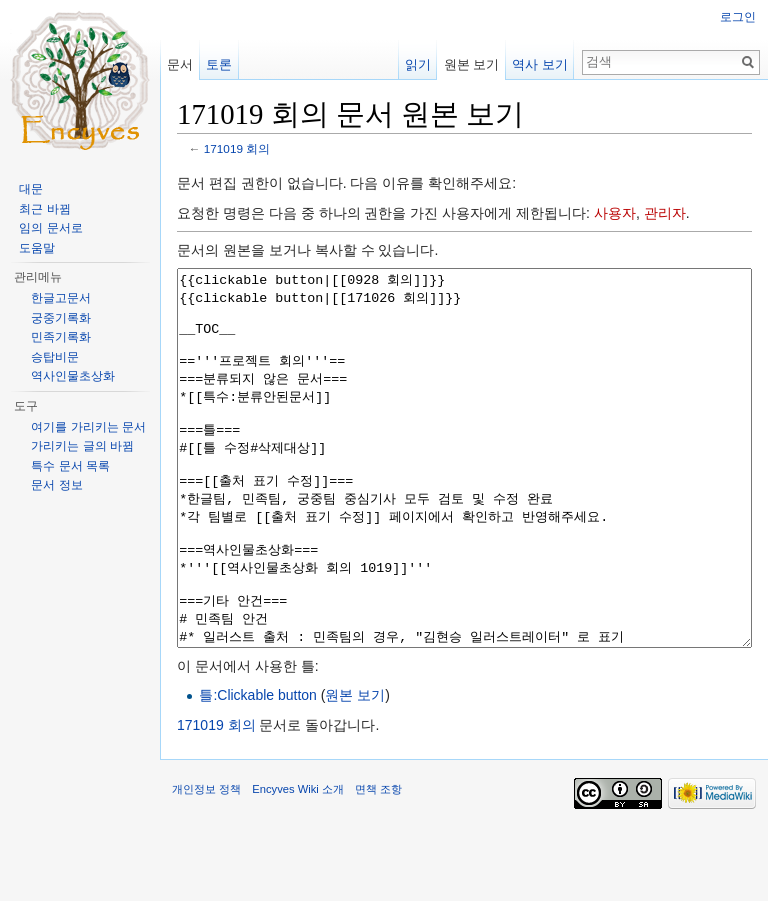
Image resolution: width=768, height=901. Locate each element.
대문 (31, 189)
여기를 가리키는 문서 (88, 427)
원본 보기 (355, 770)
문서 (180, 64)
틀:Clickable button (258, 770)
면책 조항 (378, 864)
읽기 (418, 64)
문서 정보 (56, 485)
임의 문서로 (50, 228)
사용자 (615, 213)
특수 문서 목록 (70, 466)
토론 (219, 64)
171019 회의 (237, 148)
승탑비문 (55, 357)
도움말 (37, 248)
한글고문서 (61, 298)
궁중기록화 (61, 318)
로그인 (738, 17)
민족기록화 (61, 337)
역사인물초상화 (73, 376)
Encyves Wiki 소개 (298, 864)
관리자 (665, 213)
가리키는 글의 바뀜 (82, 446)
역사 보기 (540, 64)
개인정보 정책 (206, 864)
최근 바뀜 (44, 209)
